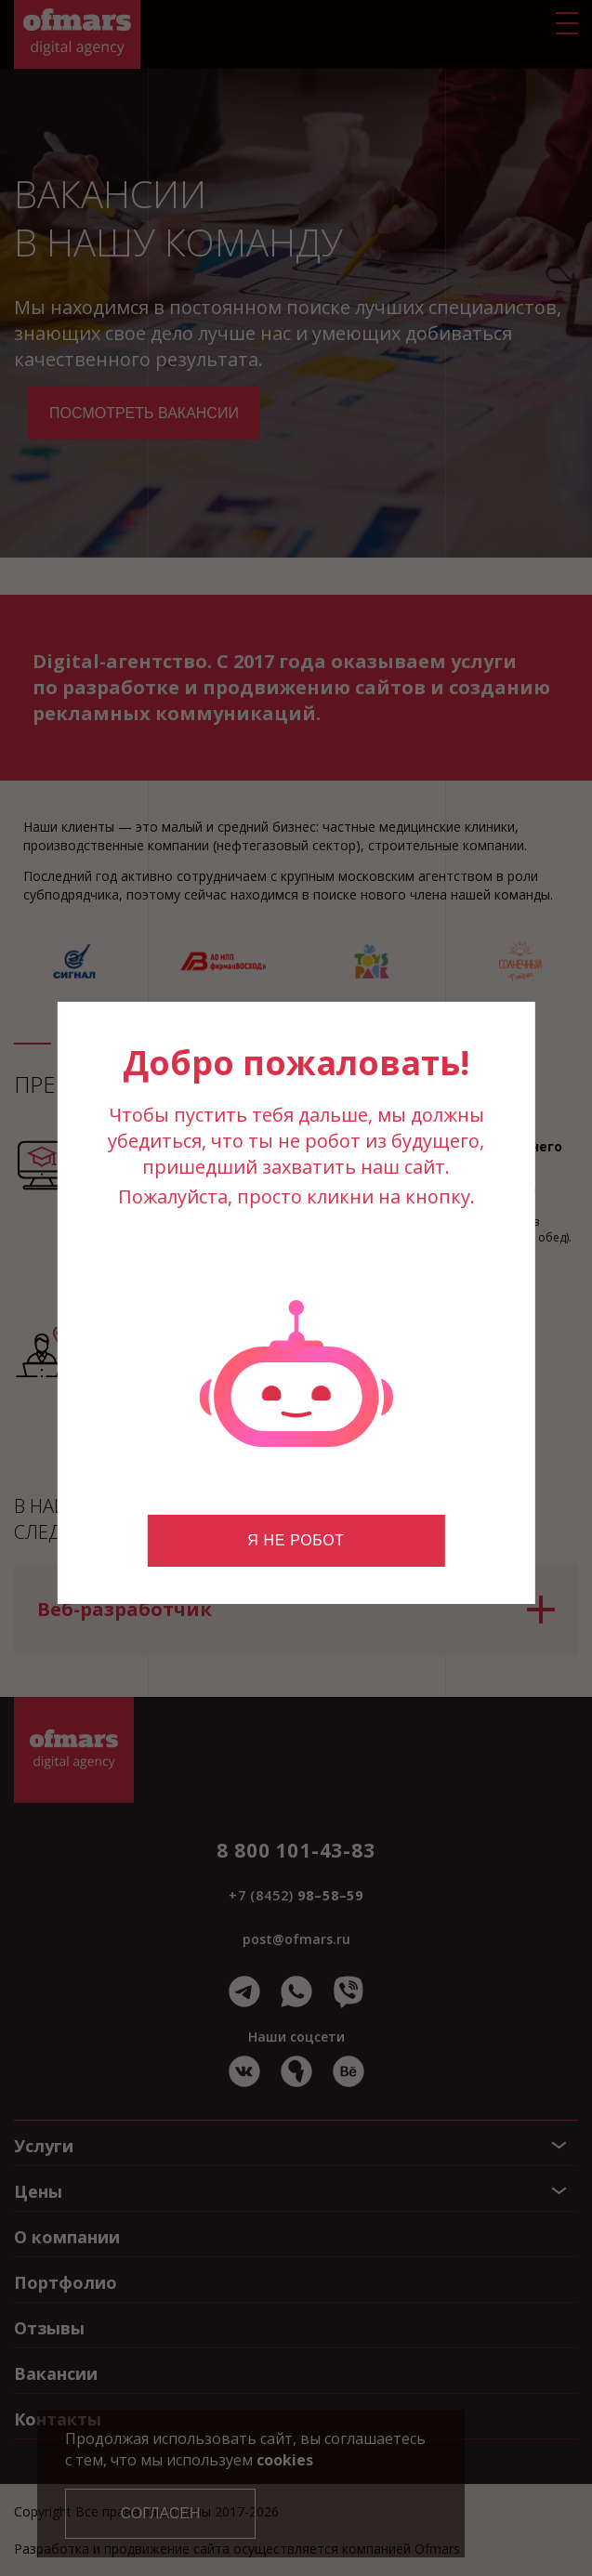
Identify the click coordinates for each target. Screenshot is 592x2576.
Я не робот (295, 1540)
